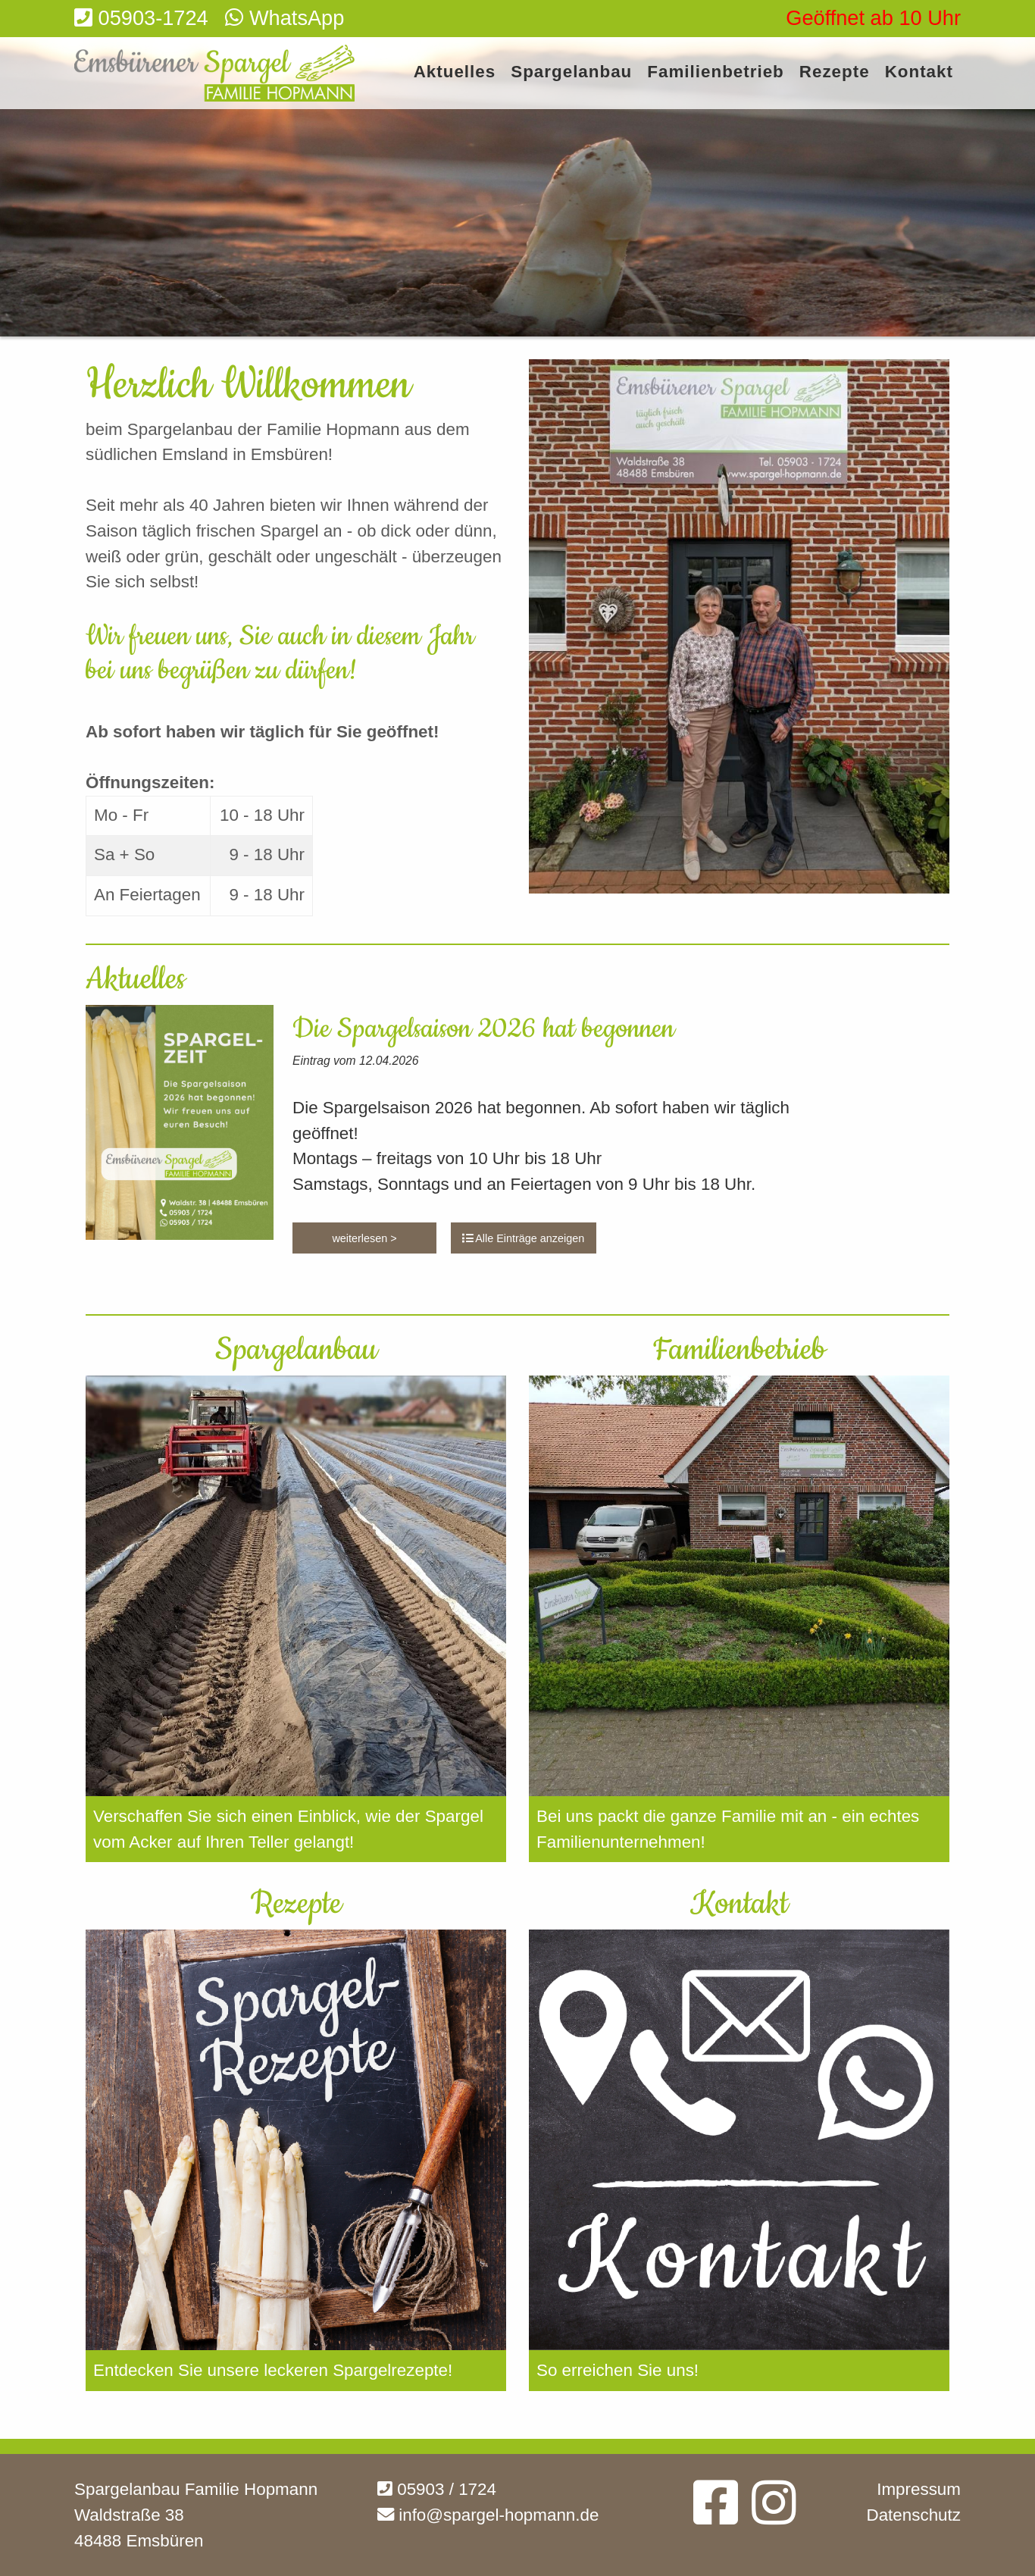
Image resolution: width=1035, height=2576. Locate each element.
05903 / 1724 (436, 2489)
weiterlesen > (364, 1238)
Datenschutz (914, 2515)
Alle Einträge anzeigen (523, 1238)
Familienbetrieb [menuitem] (715, 72)
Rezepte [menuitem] (834, 72)
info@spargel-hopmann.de (488, 2515)
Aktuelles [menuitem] (455, 72)
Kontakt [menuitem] (919, 72)
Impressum (919, 2489)
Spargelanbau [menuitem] (571, 72)
